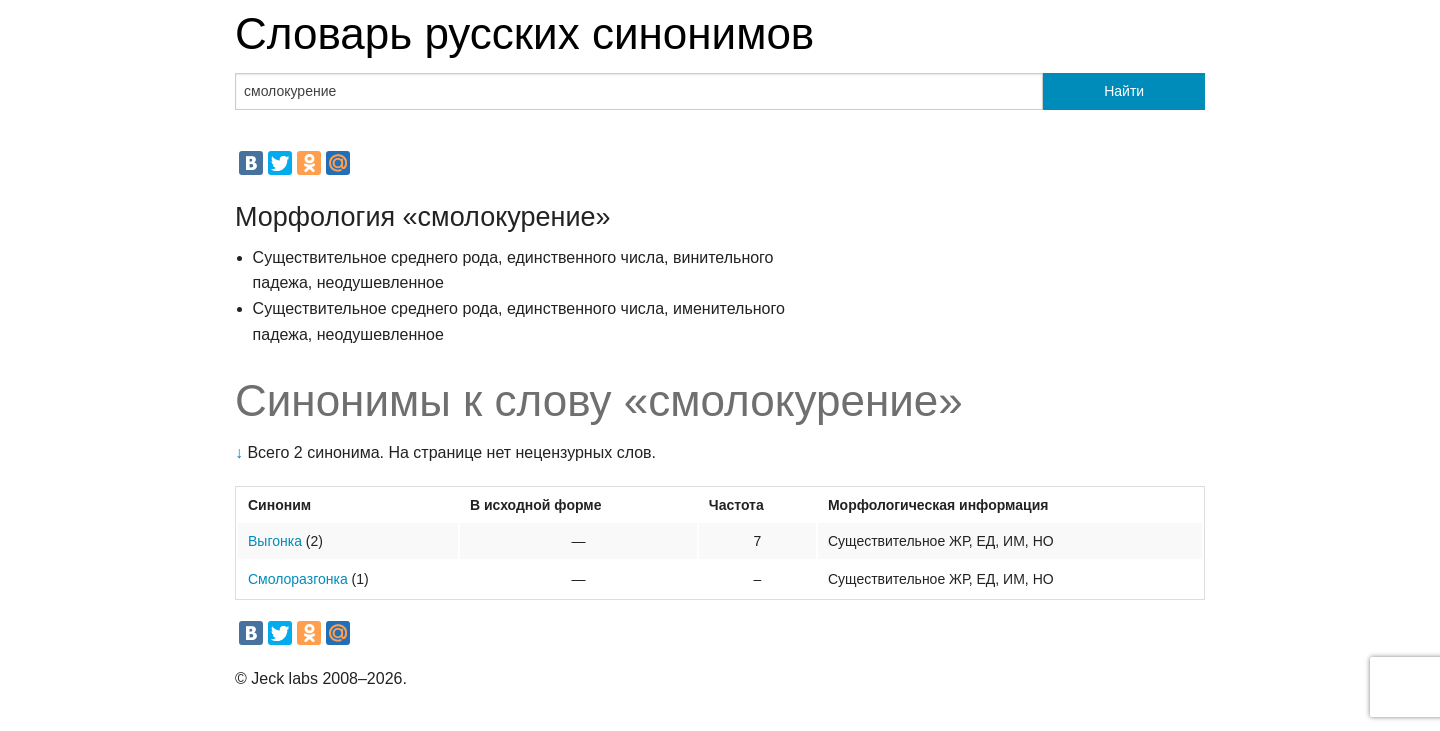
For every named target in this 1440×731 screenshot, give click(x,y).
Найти (1124, 91)
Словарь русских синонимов (524, 33)
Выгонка (275, 541)
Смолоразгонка (298, 579)
